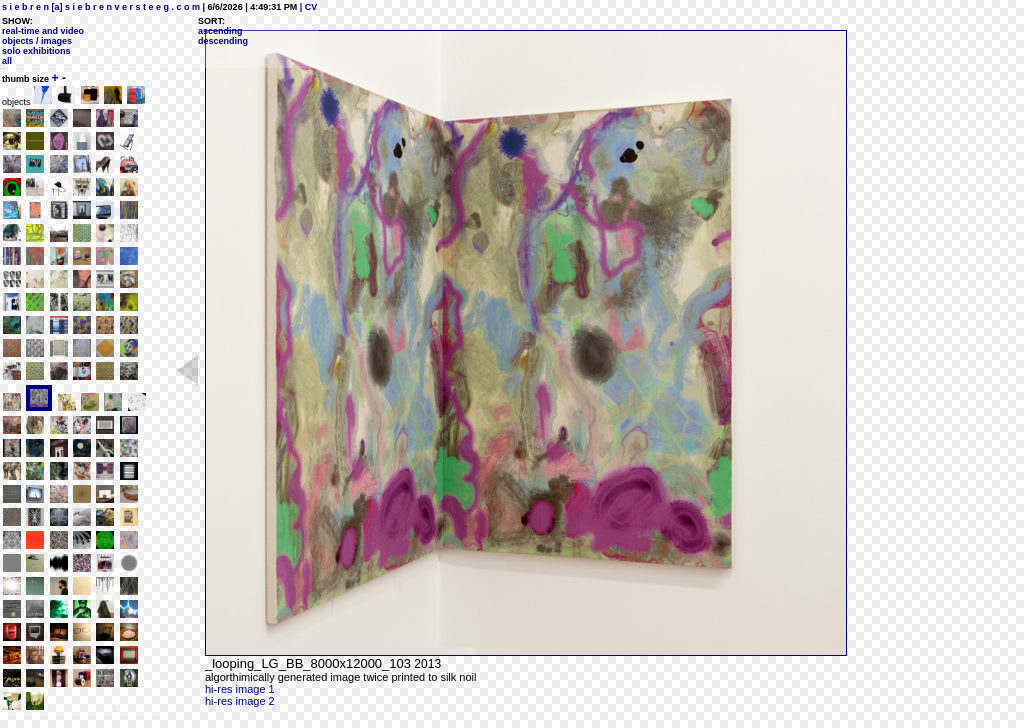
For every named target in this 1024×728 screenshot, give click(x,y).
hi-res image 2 (240, 701)
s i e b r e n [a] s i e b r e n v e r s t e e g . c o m (101, 7)
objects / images (37, 41)
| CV (307, 7)
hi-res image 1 (240, 689)
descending (223, 41)
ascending (220, 31)
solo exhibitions (36, 51)
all (7, 61)
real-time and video (43, 31)
